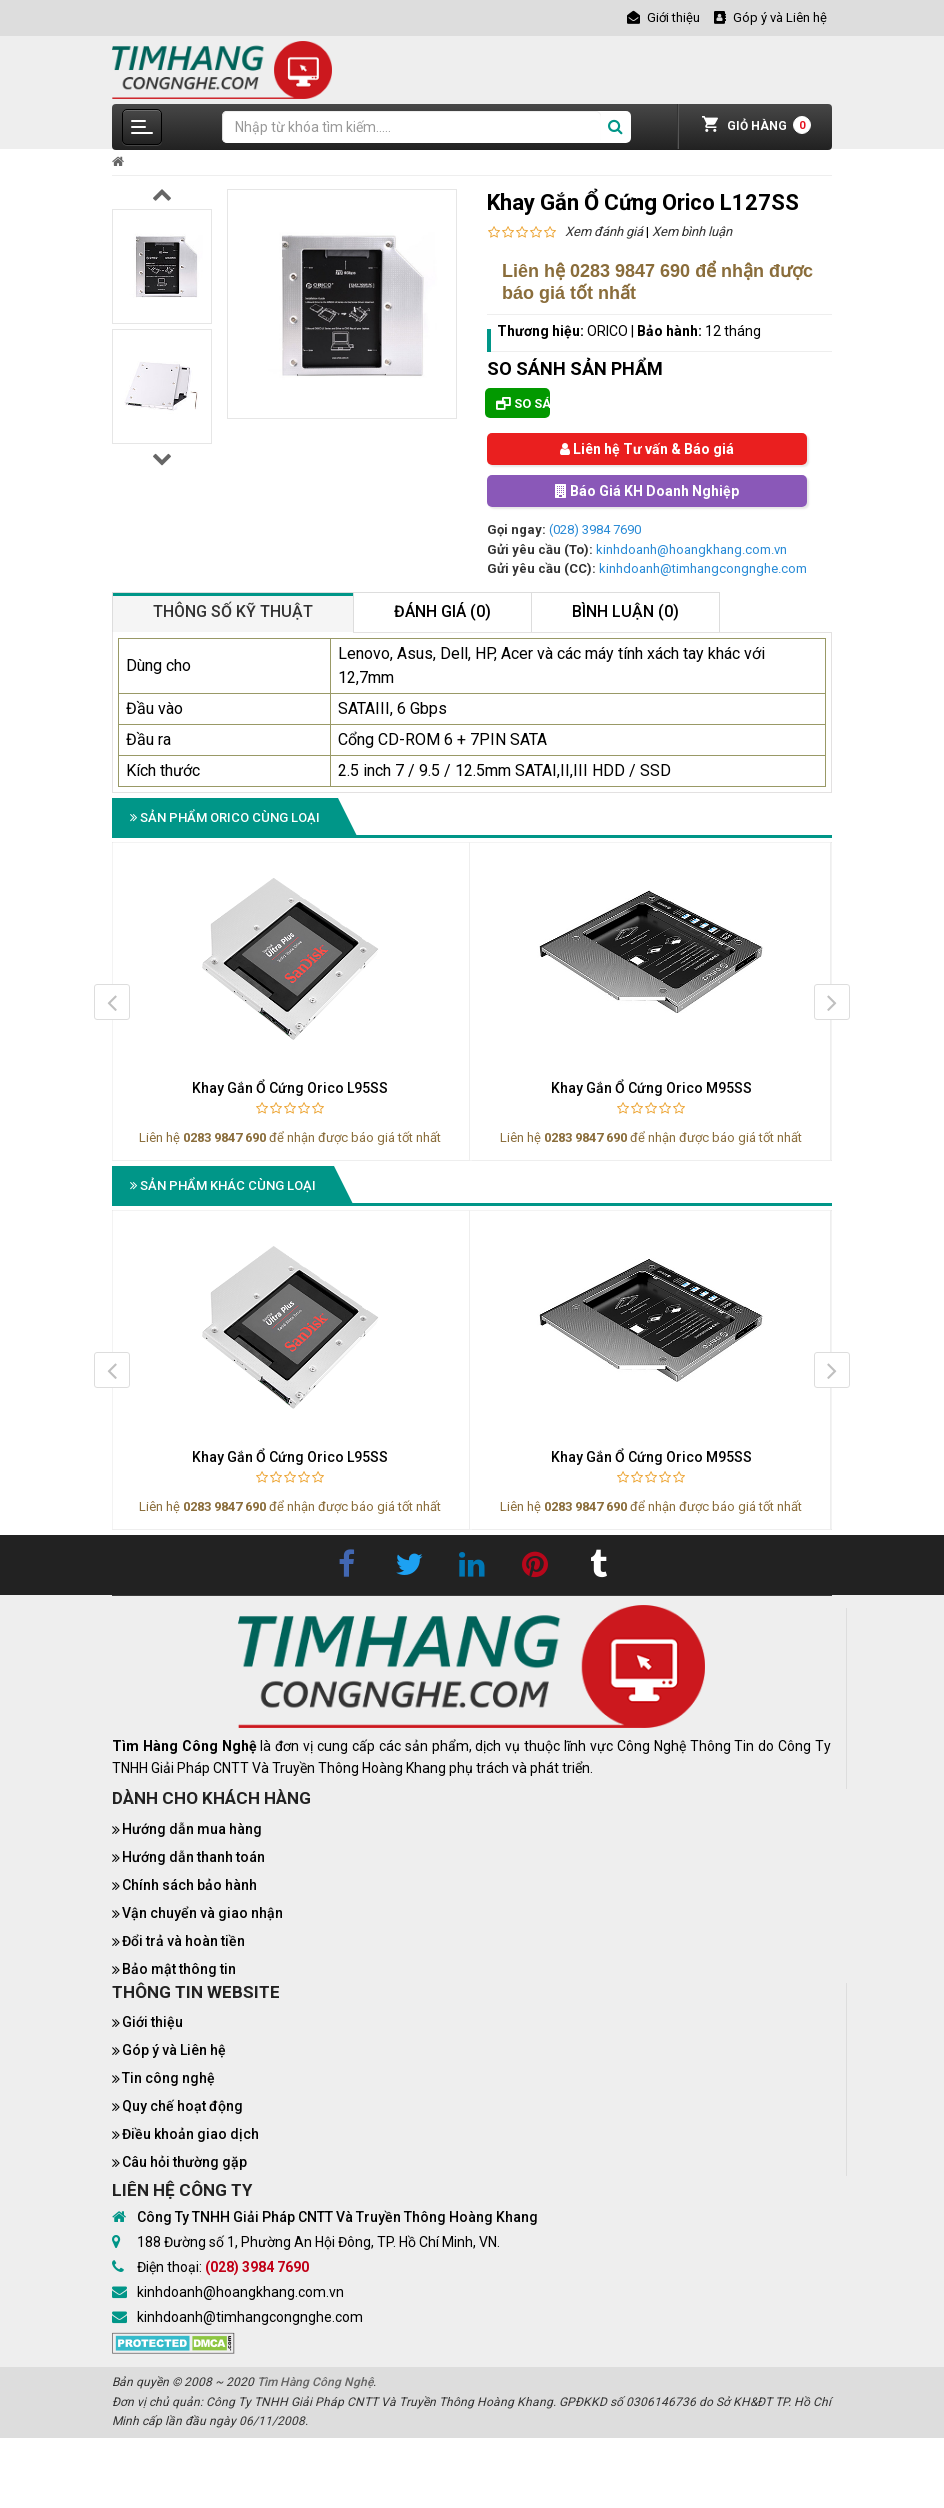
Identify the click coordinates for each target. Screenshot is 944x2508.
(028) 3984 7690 (595, 529)
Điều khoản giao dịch (190, 2134)
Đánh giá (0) (442, 611)
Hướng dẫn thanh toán (193, 1857)
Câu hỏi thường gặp (184, 2162)
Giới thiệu (152, 2022)
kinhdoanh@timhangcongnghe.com (703, 568)
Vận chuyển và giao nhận (202, 1913)
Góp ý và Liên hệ (174, 2050)
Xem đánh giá (604, 231)
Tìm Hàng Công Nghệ (315, 2382)
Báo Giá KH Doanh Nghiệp (647, 491)
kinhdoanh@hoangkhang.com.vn (691, 549)
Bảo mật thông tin (179, 1969)
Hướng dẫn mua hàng (192, 1829)
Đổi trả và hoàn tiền (183, 1941)
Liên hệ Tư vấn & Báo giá (647, 449)
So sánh (523, 403)
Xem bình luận (692, 231)
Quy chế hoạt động (182, 2106)
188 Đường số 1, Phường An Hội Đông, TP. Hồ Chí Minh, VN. (318, 2242)
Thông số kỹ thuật (233, 611)
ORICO (607, 331)
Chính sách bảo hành (189, 1885)
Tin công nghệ (168, 2078)
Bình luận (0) (625, 611)
